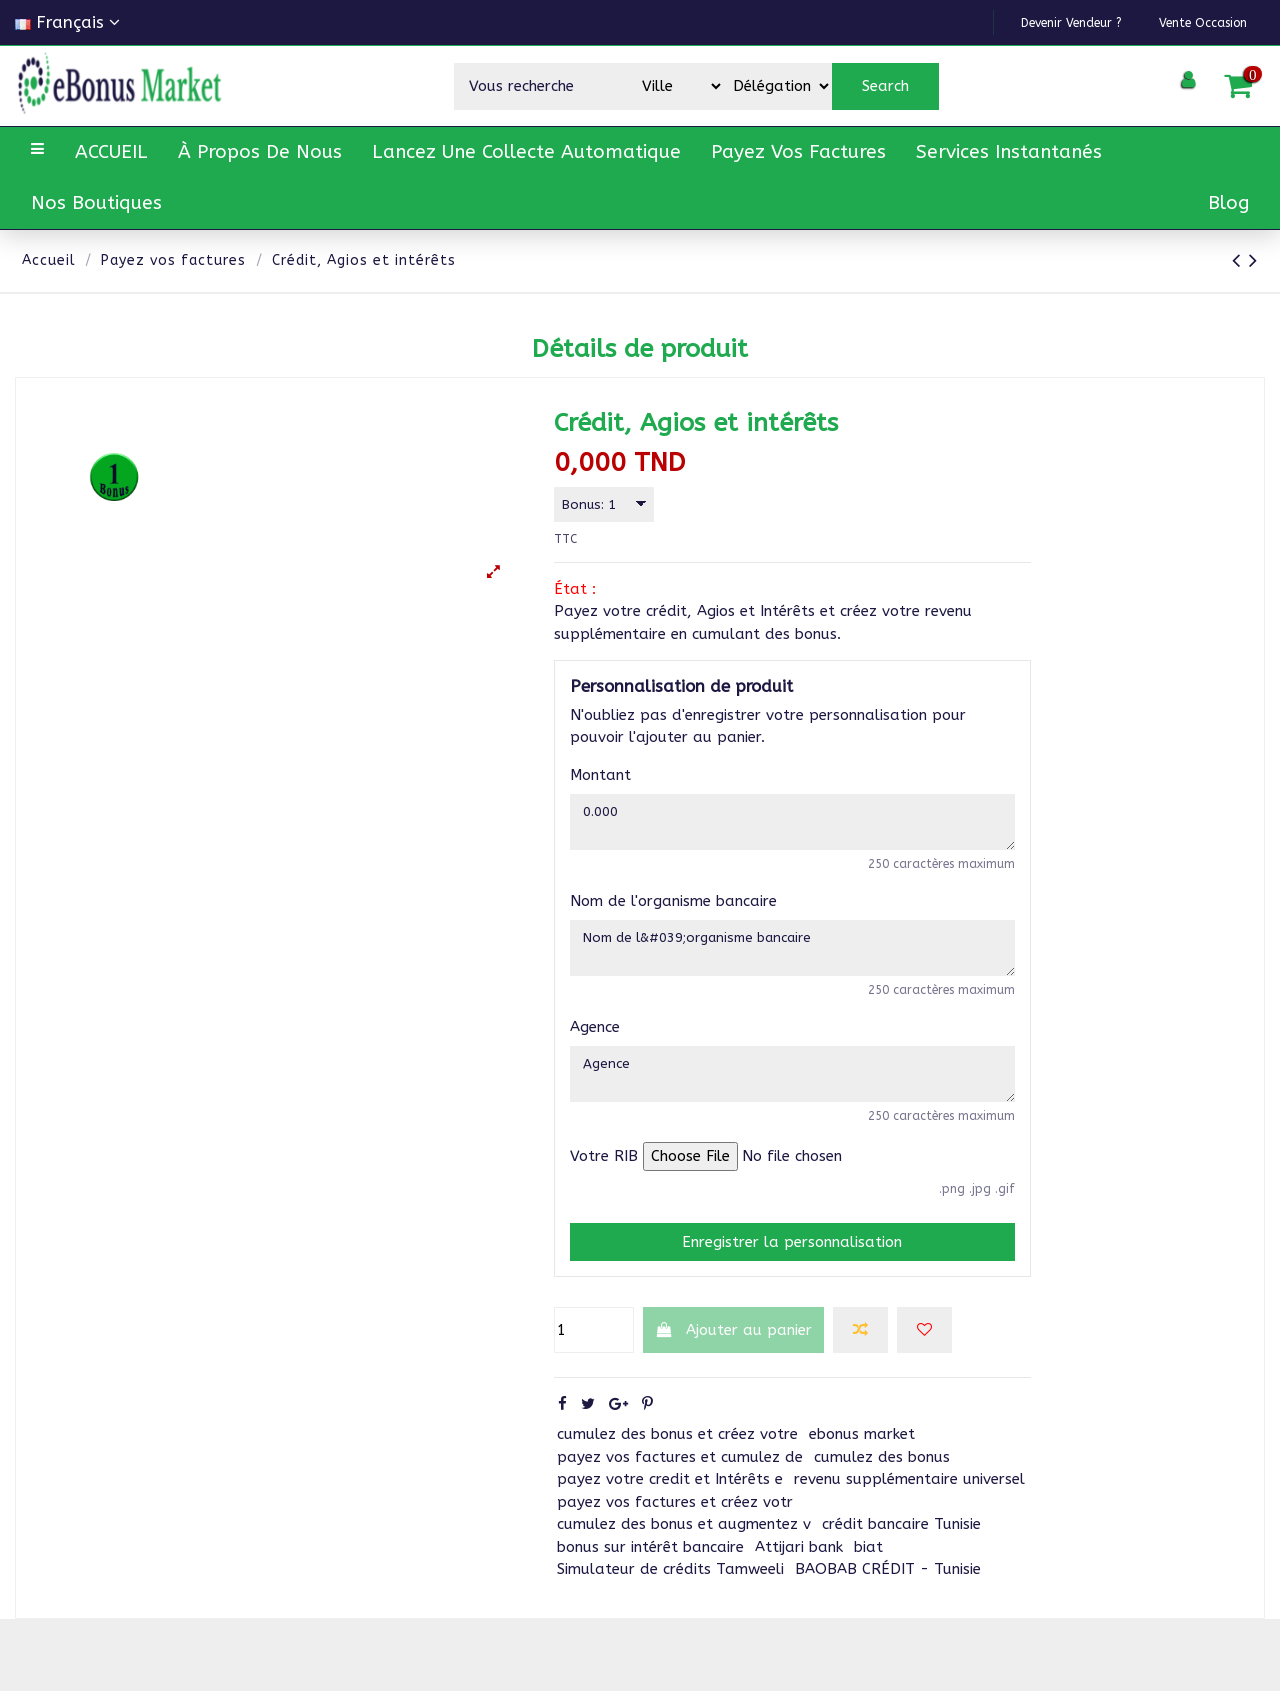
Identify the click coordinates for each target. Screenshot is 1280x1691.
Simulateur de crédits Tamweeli (670, 1596)
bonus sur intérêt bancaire (650, 1573)
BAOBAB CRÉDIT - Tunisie (888, 1596)
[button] (260, 152)
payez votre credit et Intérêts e (670, 1506)
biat (868, 1573)
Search (885, 86)
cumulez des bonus (882, 1483)
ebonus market (862, 1461)
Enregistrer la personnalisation (792, 1268)
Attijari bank (799, 1573)
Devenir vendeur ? (1015, 21)
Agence (595, 1046)
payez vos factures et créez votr (675, 1528)
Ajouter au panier (734, 1356)
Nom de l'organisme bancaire (673, 913)
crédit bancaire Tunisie (901, 1551)
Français (67, 22)
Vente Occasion (1185, 21)
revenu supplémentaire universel (909, 1506)
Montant (600, 779)
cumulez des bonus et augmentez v (684, 1551)
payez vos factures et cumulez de (680, 1483)
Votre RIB (604, 1183)
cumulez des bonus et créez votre (677, 1461)
